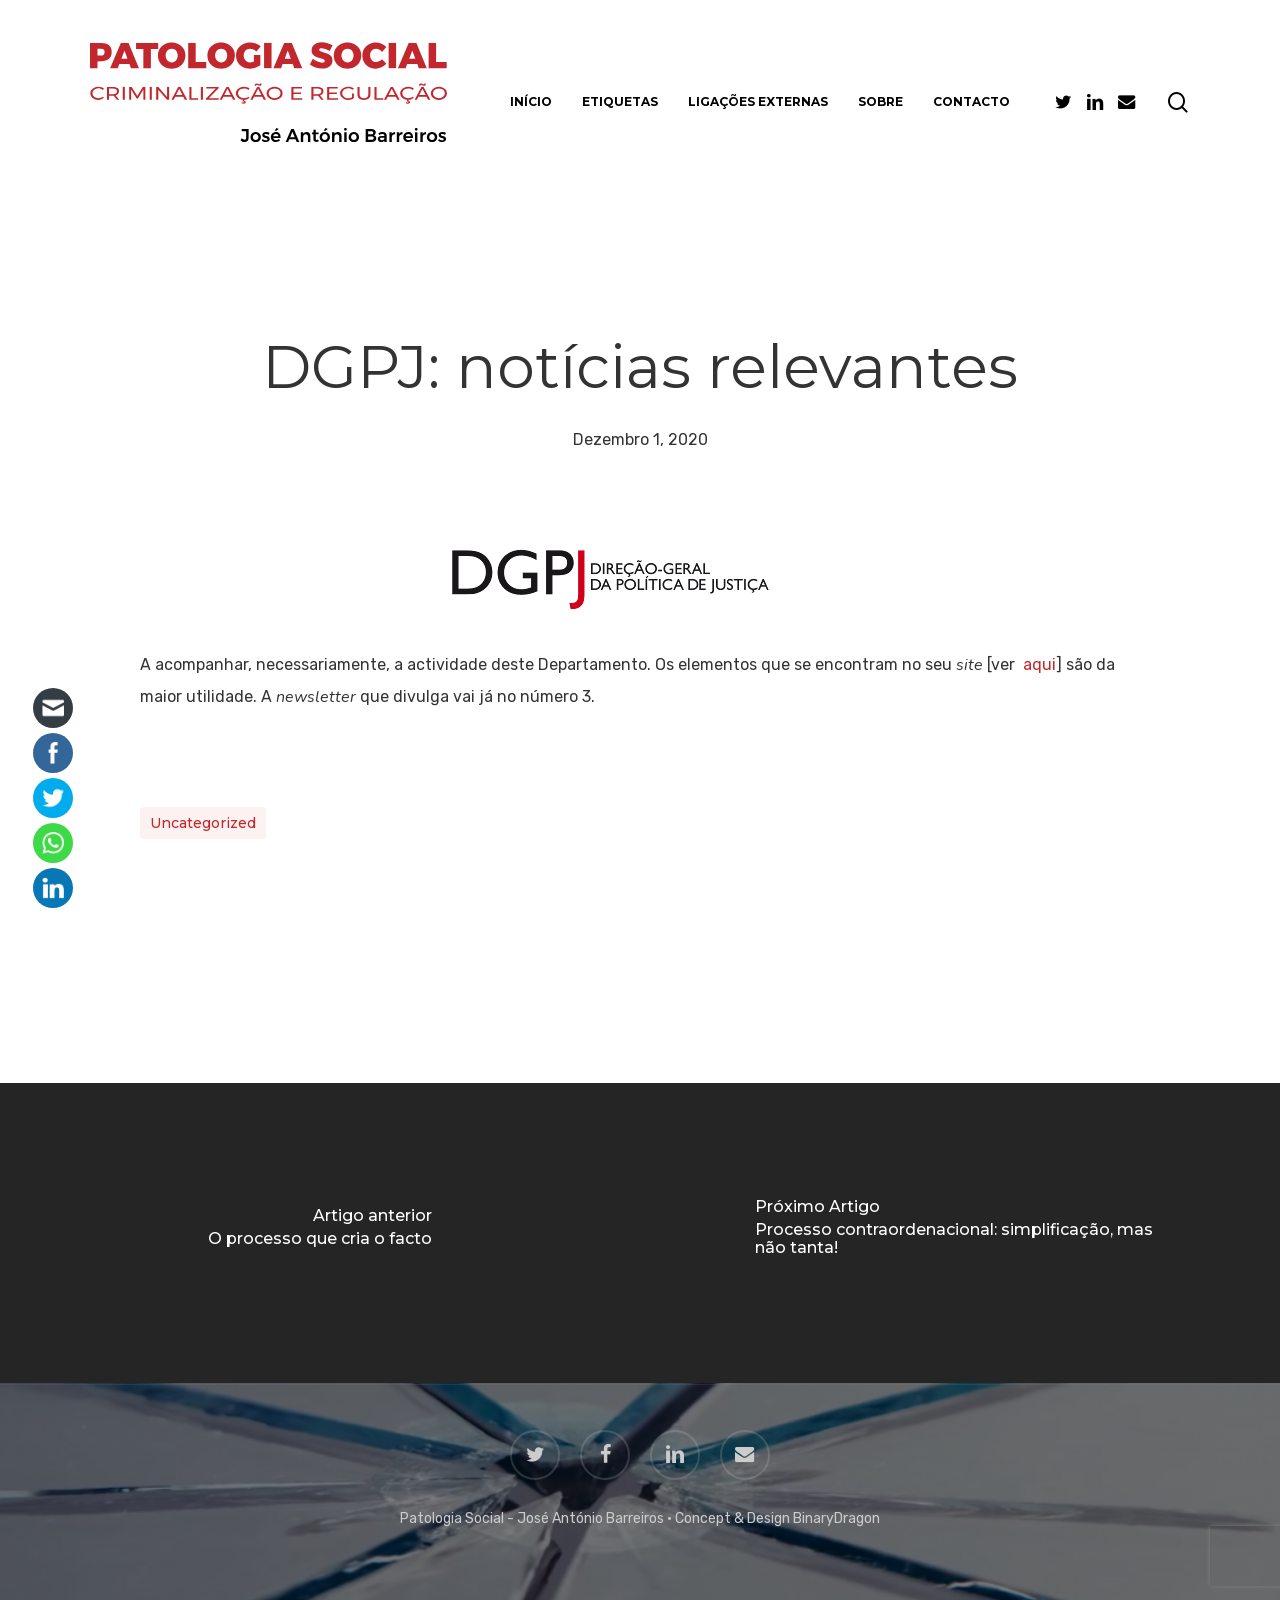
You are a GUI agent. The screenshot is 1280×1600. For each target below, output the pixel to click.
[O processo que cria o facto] (320, 1233)
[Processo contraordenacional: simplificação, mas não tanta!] (960, 1233)
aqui (1039, 664)
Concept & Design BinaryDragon (777, 1518)
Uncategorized (203, 823)
